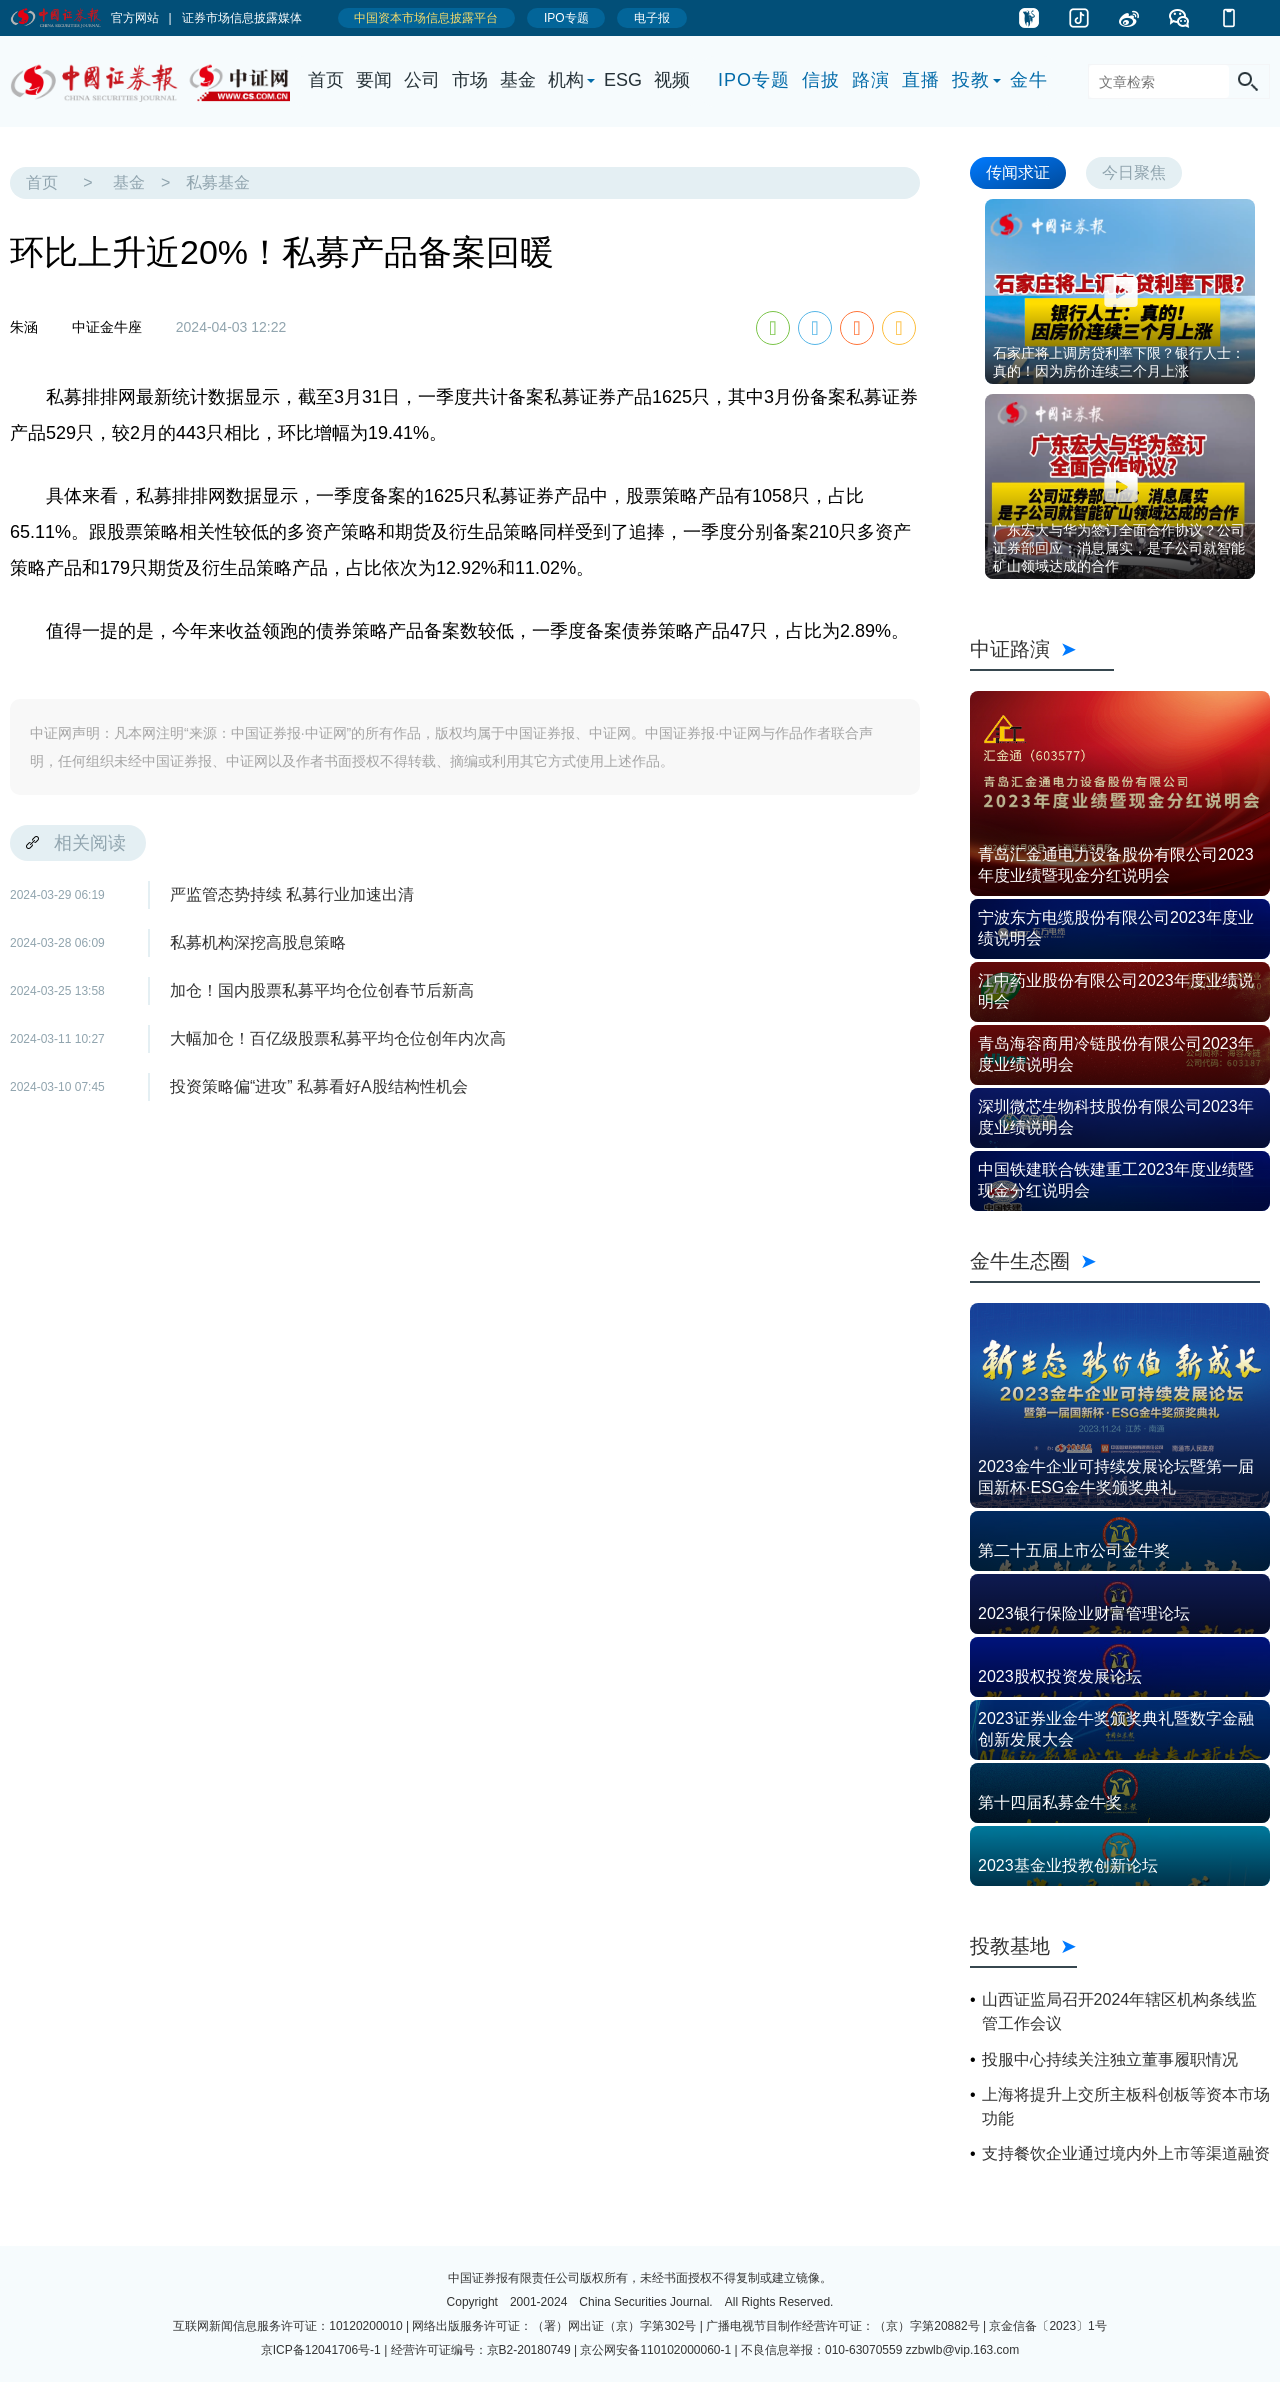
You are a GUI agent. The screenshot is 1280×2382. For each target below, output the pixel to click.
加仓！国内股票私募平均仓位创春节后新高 (322, 990)
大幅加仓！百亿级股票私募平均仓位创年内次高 (338, 1038)
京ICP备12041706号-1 (321, 2350)
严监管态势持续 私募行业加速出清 (292, 894)
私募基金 (218, 182)
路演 (871, 80)
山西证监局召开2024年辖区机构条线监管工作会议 (1120, 2011)
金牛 (1029, 80)
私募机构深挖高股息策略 (258, 942)
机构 (566, 80)
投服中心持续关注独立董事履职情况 (1110, 2059)
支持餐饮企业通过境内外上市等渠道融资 (1126, 2153)
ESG (623, 80)
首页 (326, 80)
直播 (921, 80)
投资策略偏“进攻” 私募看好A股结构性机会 (319, 1086)
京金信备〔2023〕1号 (1047, 2326)
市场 (470, 80)
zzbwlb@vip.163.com (963, 2350)
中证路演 (1042, 649)
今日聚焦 (1134, 172)
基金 (518, 80)
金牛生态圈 (1115, 1261)
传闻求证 (1018, 172)
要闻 (374, 80)
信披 (821, 80)
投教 (971, 80)
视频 (672, 80)
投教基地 (1023, 1946)
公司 (422, 80)
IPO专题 (754, 80)
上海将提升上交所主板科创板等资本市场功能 (1126, 2106)
